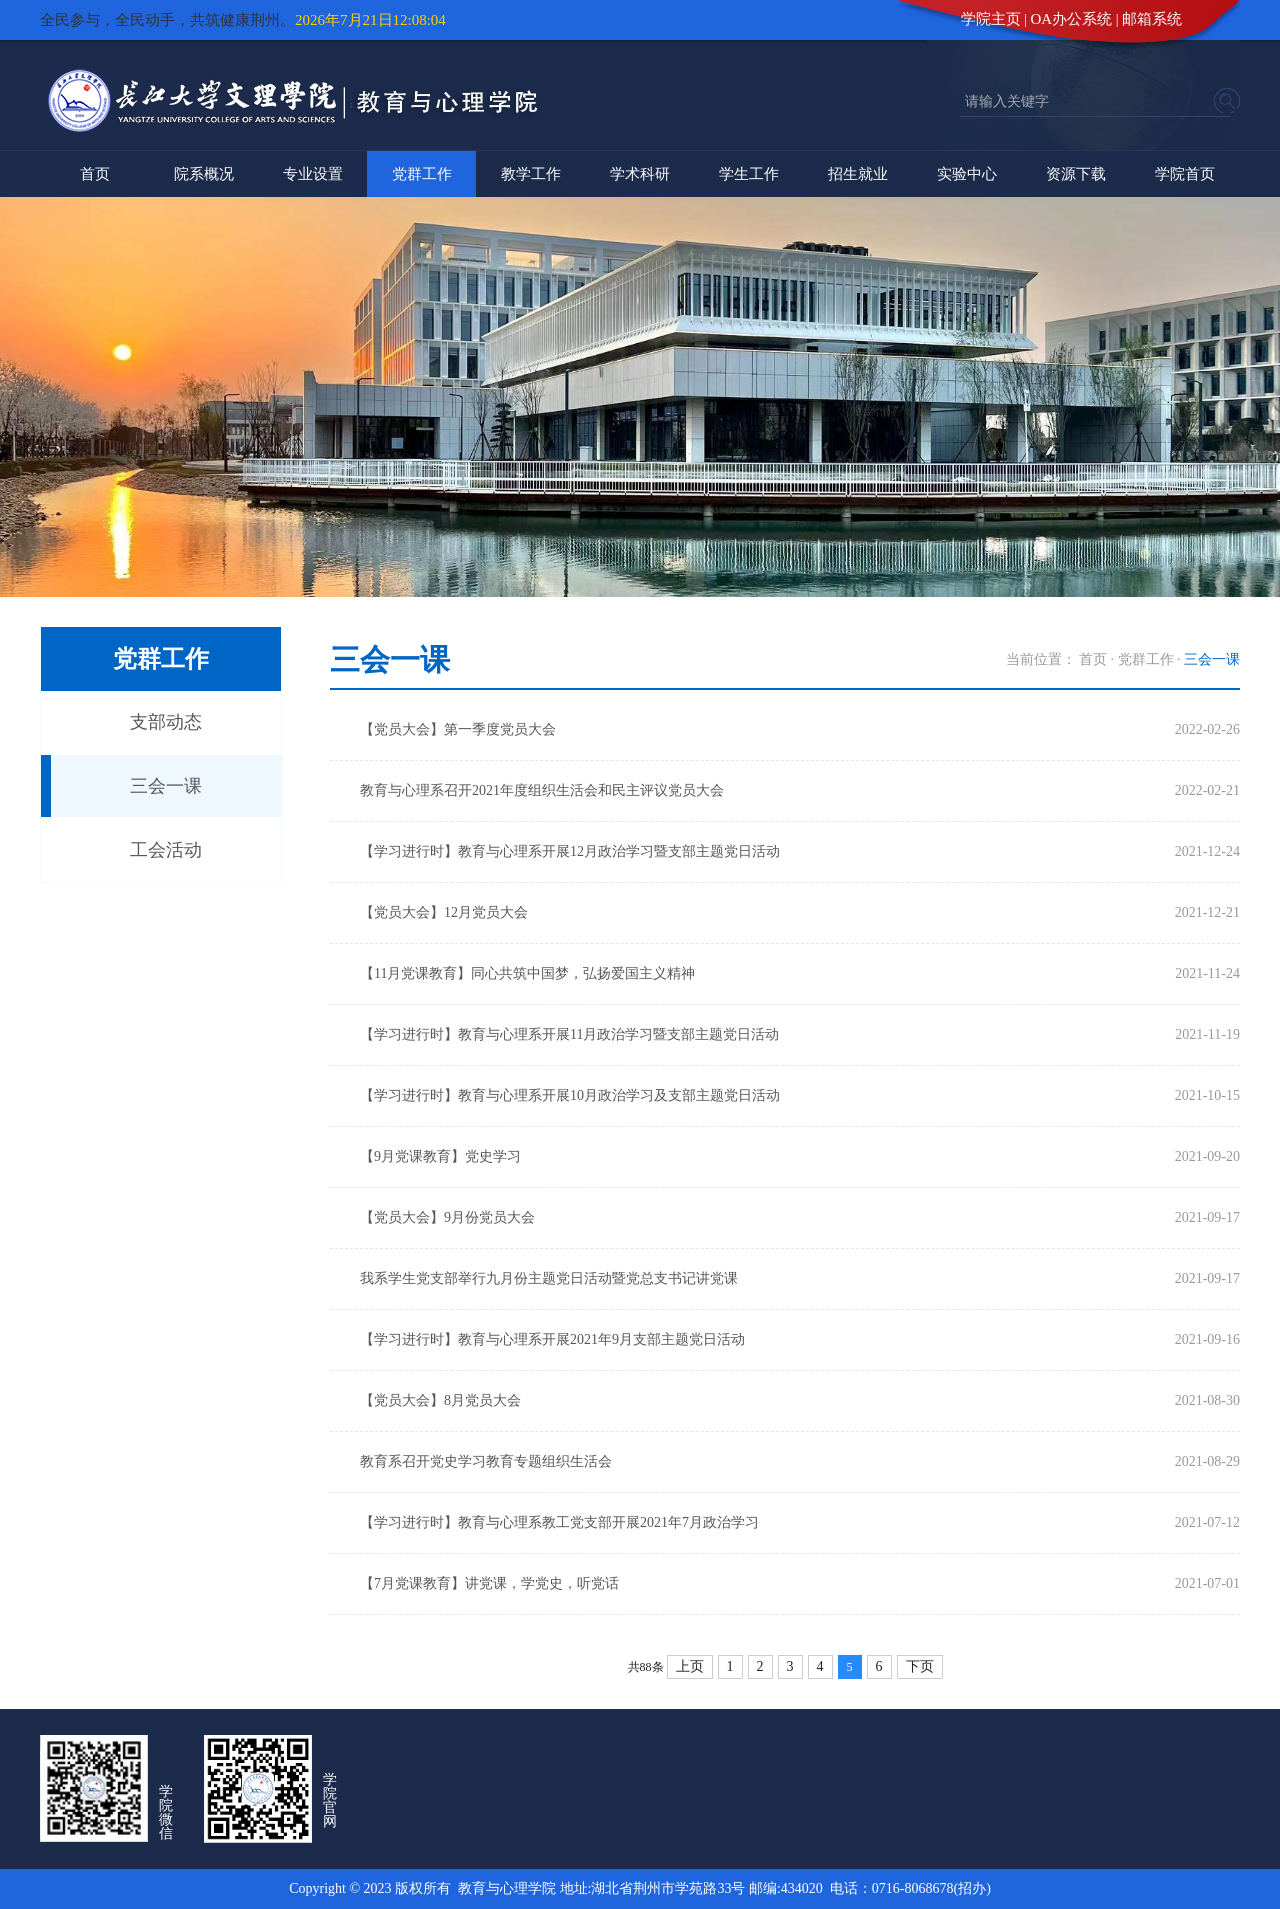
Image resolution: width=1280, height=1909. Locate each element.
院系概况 (204, 174)
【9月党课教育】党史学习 (440, 1156)
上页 (690, 1666)
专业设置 (313, 174)
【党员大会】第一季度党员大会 (458, 729)
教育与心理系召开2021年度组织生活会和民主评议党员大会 (542, 790)
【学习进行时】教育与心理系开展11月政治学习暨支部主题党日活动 (569, 1034)
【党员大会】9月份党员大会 (447, 1217)
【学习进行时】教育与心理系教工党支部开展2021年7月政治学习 (559, 1522)
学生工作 (749, 174)
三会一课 (166, 786)
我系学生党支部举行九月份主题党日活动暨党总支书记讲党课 (549, 1278)
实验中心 (967, 174)
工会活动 (166, 850)
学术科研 (640, 174)
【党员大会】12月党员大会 (444, 912)
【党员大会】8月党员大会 (440, 1400)
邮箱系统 (1152, 19)
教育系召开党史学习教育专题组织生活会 (486, 1461)
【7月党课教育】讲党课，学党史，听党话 (489, 1583)
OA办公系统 (1072, 19)
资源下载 (1076, 174)
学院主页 (991, 19)
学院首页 (1185, 174)
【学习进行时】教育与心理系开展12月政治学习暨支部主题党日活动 (570, 851)
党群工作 (422, 174)
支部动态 (166, 722)
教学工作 (531, 174)
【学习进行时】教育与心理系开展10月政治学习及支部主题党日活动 (570, 1095)
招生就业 (858, 174)
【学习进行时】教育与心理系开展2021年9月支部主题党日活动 (552, 1339)
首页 (95, 174)
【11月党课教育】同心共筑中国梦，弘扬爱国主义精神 (527, 973)
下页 (920, 1666)
